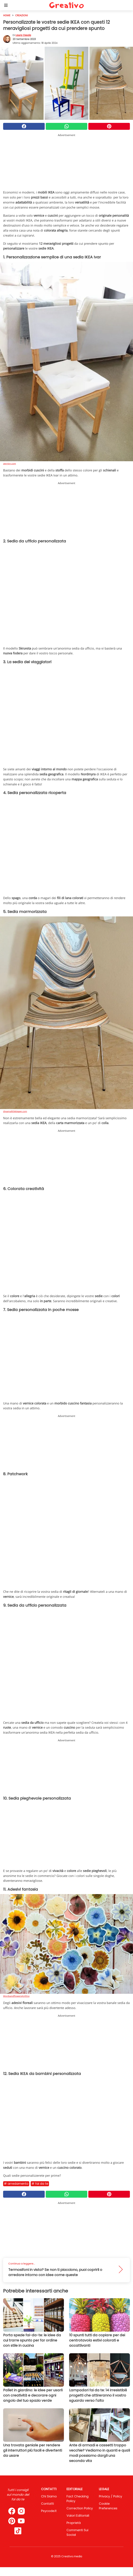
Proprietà (73, 2523)
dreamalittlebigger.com (15, 1111)
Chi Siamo (49, 2496)
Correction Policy (79, 2508)
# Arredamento (16, 2183)
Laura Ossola (23, 35)
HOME (6, 15)
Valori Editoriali (77, 2515)
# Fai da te (40, 2183)
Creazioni (21, 15)
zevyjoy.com (9, 463)
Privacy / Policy (110, 2496)
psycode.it (49, 2511)
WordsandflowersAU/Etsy (16, 1996)
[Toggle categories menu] (6, 5)
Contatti (47, 2503)
